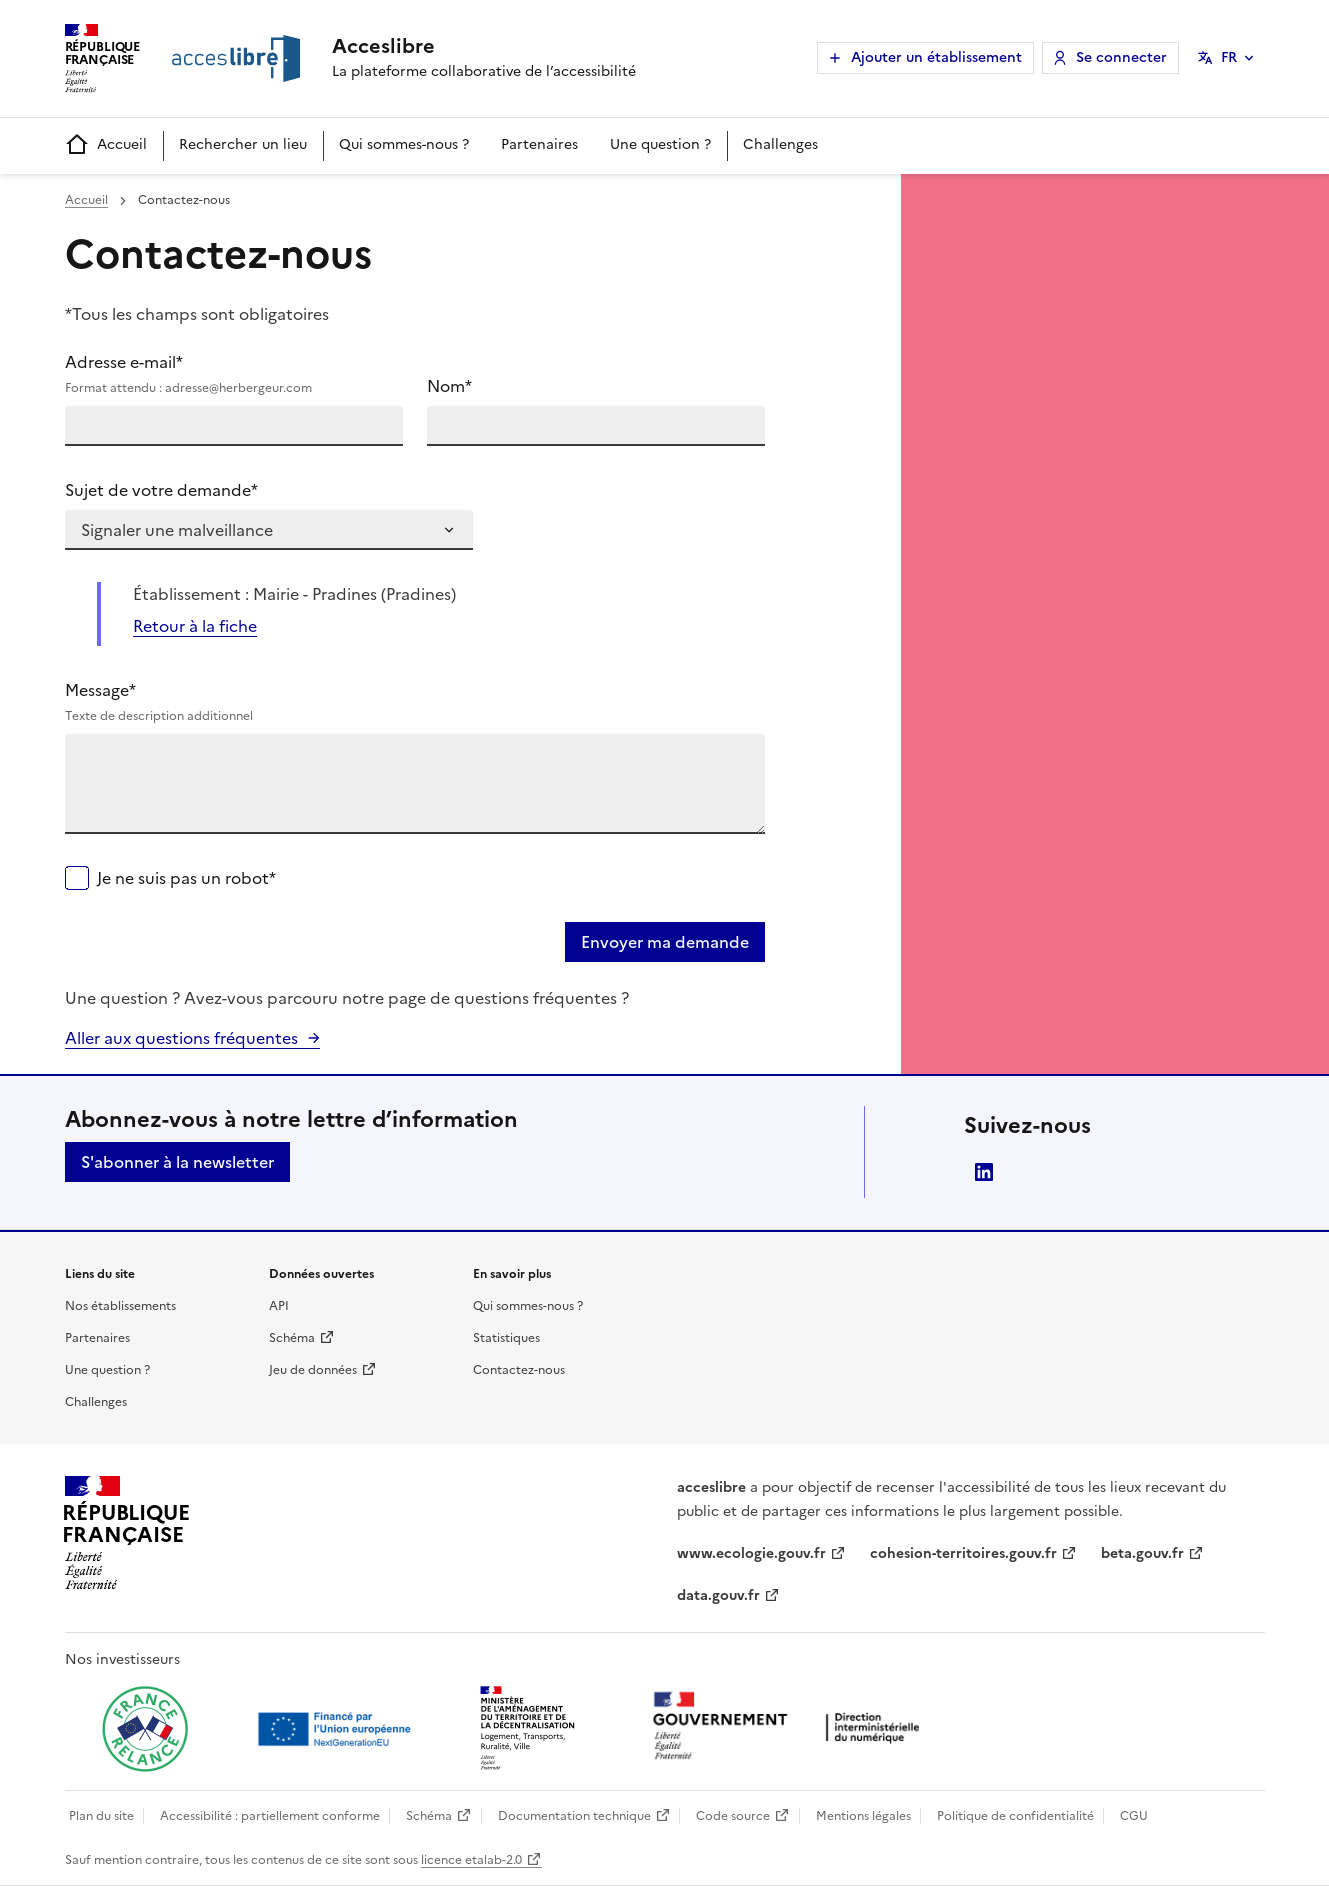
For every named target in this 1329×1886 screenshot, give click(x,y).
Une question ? (660, 144)
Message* (415, 702)
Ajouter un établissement (936, 57)
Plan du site (101, 1816)
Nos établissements (120, 1306)
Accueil (106, 145)
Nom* (449, 386)
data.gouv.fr (718, 1595)
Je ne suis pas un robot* (186, 878)
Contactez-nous (519, 1370)
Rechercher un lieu (243, 144)
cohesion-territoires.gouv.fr (963, 1553)
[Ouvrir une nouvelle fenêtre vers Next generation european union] (337, 1729)
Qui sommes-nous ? (404, 144)
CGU (1134, 1816)
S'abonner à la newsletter (177, 1162)
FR (1229, 57)
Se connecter (1121, 57)
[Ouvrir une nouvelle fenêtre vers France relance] (145, 1729)
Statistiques (506, 1338)
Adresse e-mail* (234, 374)
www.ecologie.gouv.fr (751, 1553)
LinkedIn (984, 1172)
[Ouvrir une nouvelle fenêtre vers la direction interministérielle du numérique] (791, 1727)
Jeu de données (313, 1370)
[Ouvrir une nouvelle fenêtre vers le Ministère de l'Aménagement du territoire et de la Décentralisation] (529, 1729)
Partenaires (539, 144)
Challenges (780, 144)
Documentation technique (574, 1816)
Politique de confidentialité (1015, 1816)
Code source (733, 1816)
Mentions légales (863, 1816)
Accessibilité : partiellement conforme (270, 1816)
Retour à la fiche (195, 626)
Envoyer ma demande (665, 942)
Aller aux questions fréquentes (181, 1038)
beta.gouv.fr (1142, 1553)
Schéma (292, 1338)
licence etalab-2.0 (471, 1860)
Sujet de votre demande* (161, 490)
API (279, 1306)
